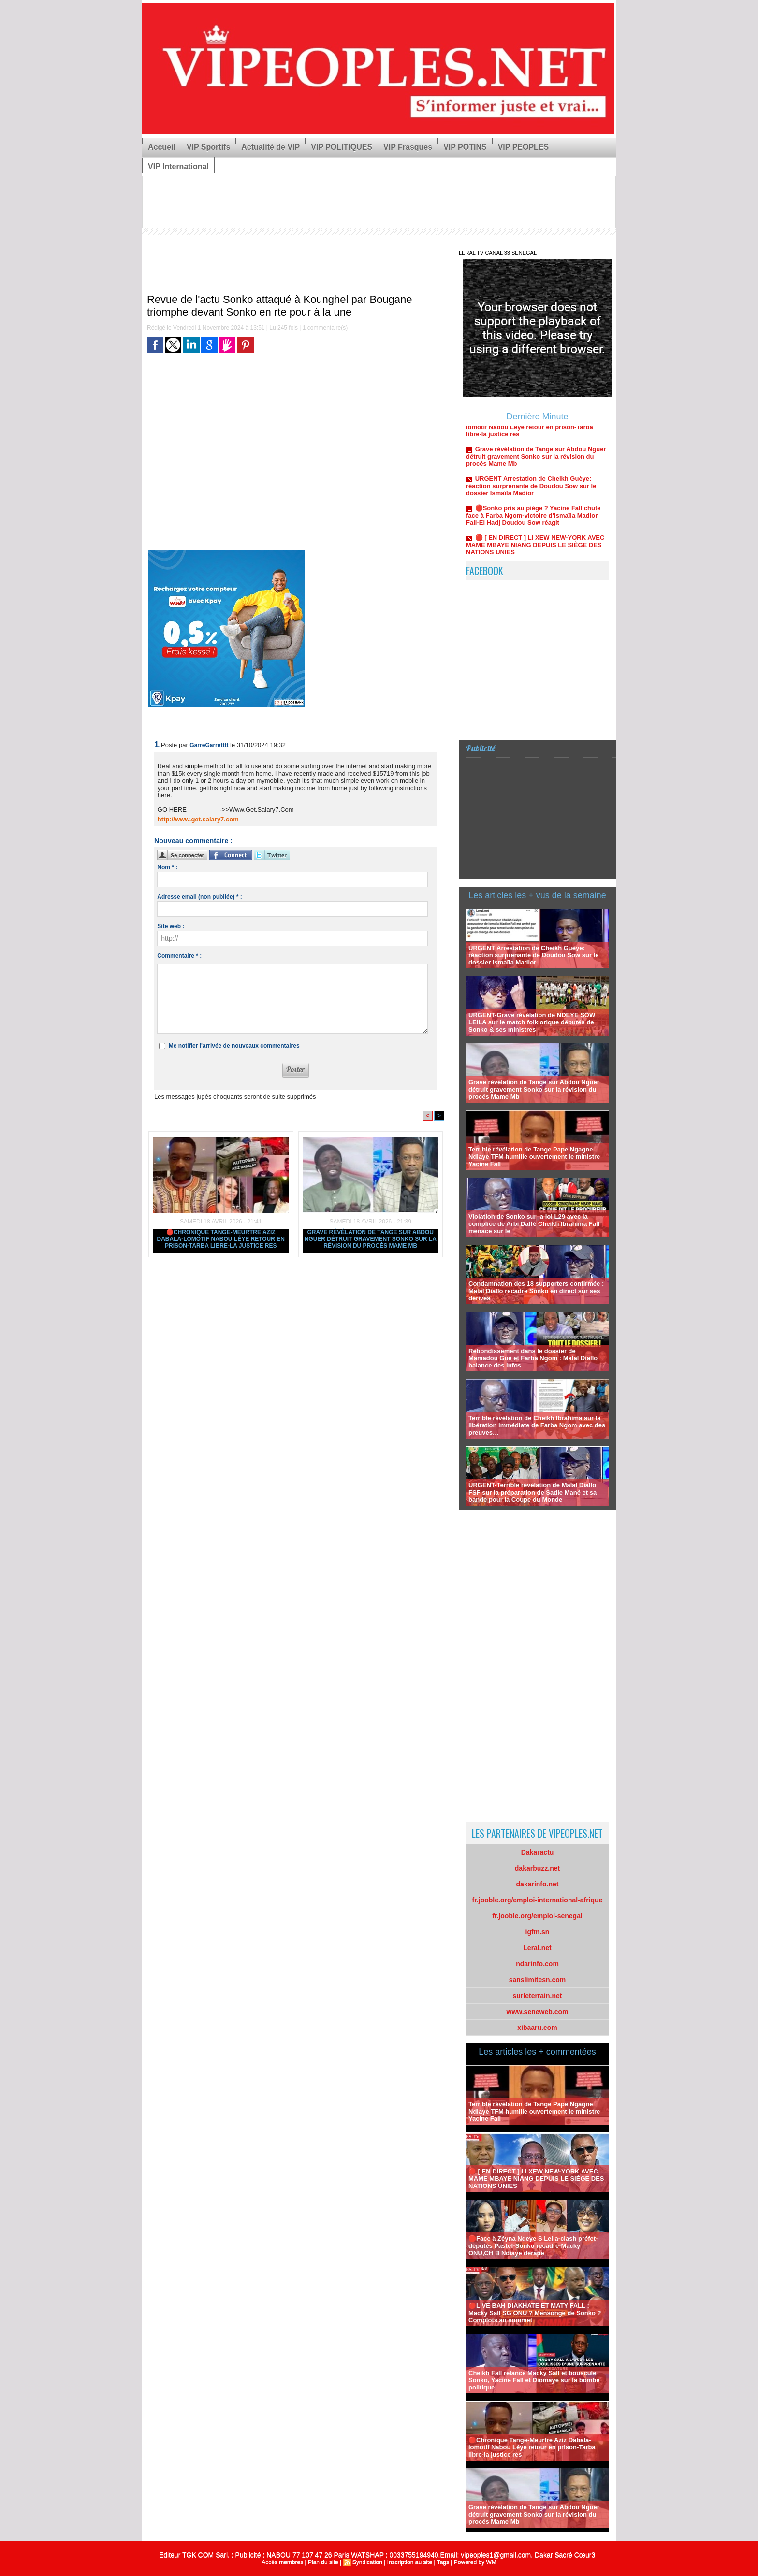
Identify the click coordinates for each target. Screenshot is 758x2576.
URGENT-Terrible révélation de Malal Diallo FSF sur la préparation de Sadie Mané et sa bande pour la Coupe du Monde (532, 1492)
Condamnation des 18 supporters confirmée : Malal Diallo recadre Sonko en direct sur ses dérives (536, 1291)
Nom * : (167, 867)
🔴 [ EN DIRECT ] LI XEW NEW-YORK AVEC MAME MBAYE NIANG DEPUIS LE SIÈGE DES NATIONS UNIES (535, 552)
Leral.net (537, 1948)
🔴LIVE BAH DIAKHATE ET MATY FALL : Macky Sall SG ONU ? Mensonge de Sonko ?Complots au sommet (534, 2313)
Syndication (367, 2562)
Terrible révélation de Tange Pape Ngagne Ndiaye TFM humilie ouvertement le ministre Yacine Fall (534, 1156)
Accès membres (282, 2562)
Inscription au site (409, 2562)
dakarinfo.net (537, 1884)
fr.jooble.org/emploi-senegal (537, 1916)
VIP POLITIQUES (341, 147)
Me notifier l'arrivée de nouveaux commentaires (234, 1045)
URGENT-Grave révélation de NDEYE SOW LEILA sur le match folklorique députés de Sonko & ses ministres (531, 1022)
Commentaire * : (179, 955)
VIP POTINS (465, 147)
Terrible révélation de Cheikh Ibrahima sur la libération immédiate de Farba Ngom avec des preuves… (536, 1425)
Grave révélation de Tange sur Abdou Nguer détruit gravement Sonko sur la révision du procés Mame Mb (371, 1239)
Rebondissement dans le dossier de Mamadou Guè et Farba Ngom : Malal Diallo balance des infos (533, 1358)
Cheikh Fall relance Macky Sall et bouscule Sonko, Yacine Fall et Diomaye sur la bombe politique (533, 2380)
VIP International (178, 166)
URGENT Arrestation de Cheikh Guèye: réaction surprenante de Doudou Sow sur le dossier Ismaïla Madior (531, 493)
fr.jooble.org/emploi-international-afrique (537, 1900)
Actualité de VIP (270, 147)
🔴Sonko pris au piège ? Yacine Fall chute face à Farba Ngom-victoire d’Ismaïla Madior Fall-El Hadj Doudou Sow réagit (533, 523)
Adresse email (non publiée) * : (199, 896)
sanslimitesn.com (537, 1980)
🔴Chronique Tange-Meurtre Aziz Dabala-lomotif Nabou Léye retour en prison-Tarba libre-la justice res (221, 1239)
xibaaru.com (537, 2027)
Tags (443, 2562)
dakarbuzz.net (537, 1868)
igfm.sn (537, 1932)
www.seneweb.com (537, 2011)
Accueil (161, 147)
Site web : (170, 926)
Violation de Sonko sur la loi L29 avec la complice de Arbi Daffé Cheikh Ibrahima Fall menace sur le (533, 1224)
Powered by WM (475, 2562)
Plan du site (323, 2562)
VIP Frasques (407, 147)
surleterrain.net (537, 1996)
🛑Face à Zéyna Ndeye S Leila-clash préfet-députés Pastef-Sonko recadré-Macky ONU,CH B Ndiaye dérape (533, 2246)
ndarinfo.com (537, 1964)
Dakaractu (537, 1852)
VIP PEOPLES (523, 147)
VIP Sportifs (208, 147)
